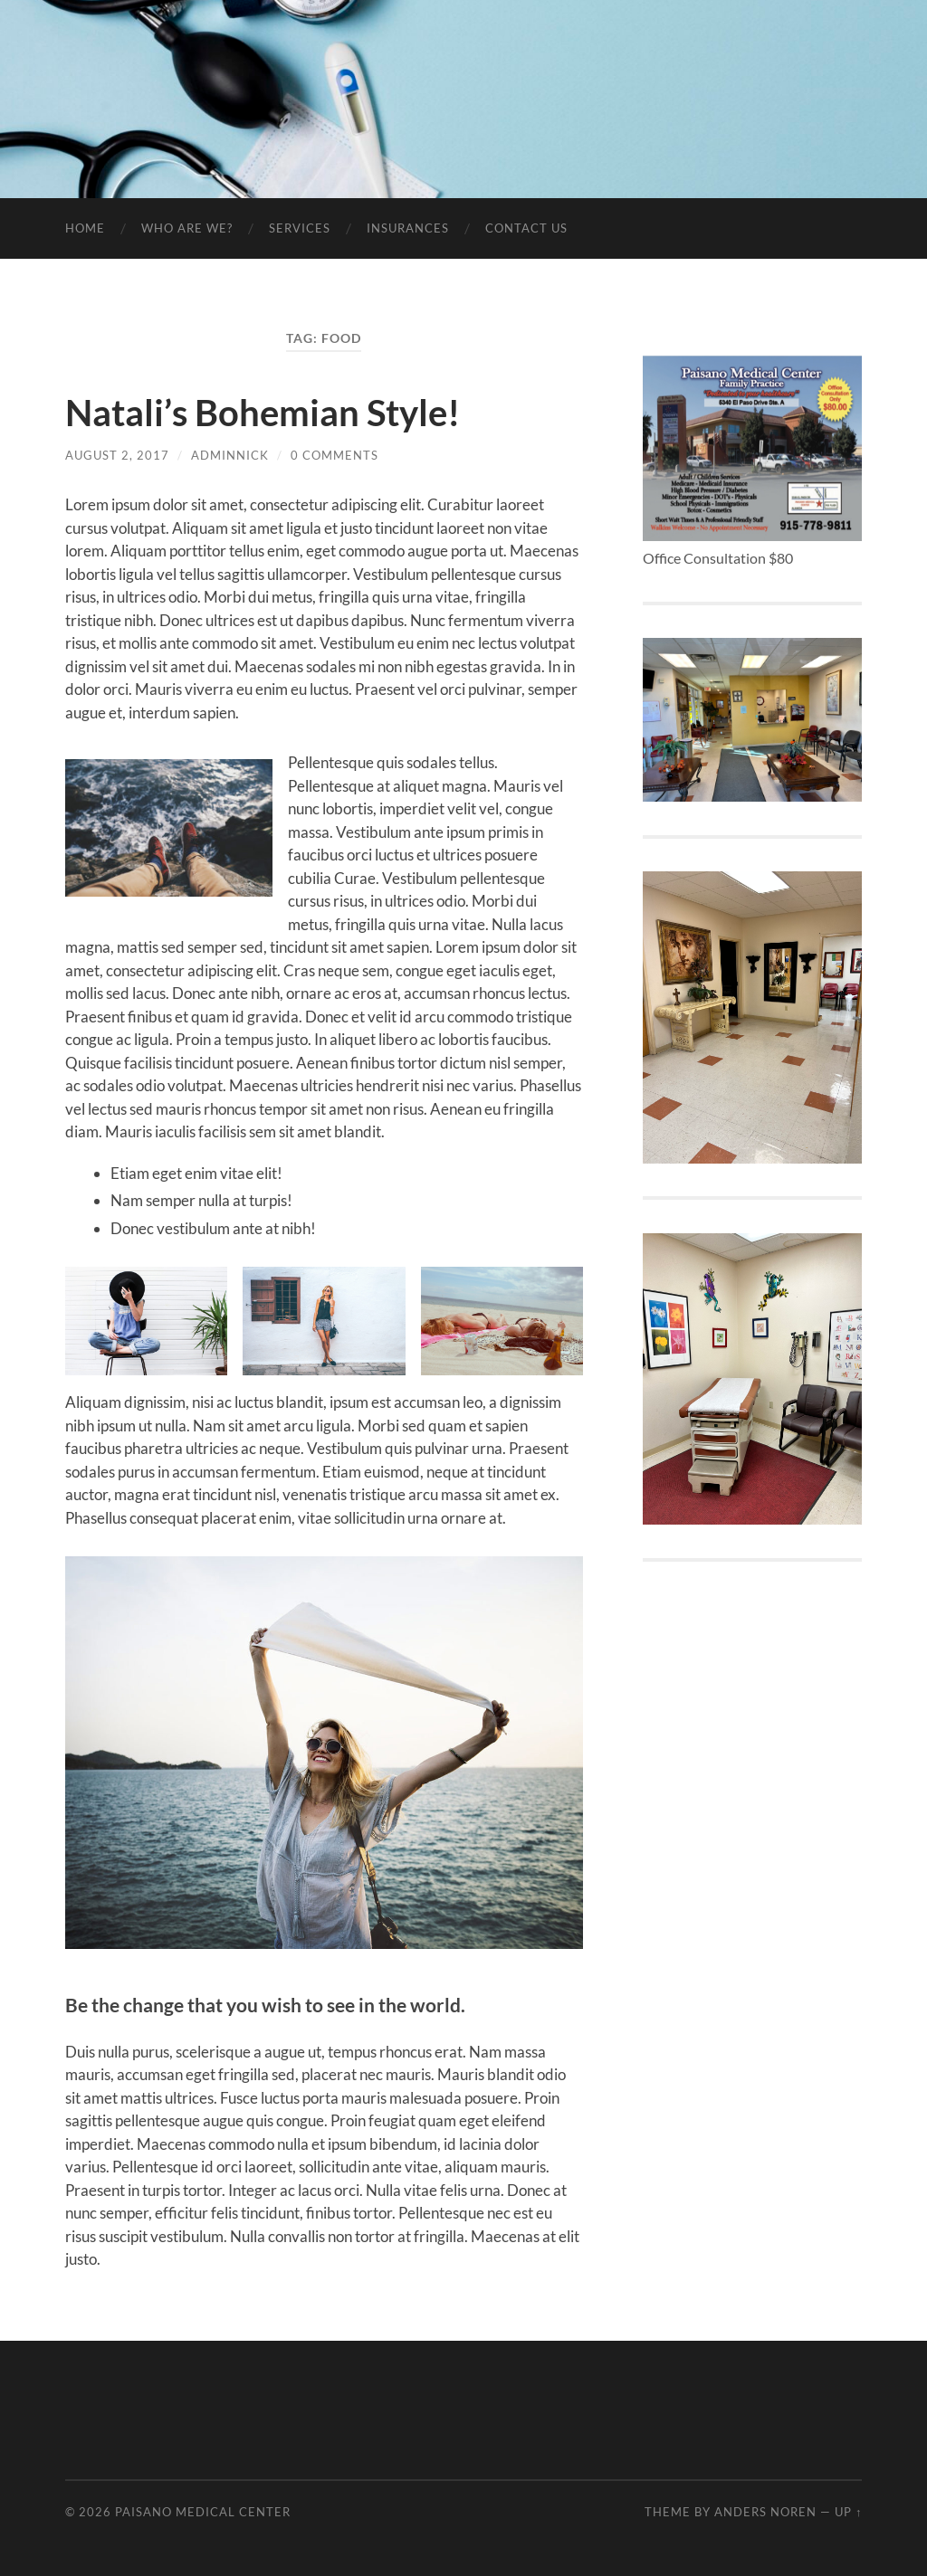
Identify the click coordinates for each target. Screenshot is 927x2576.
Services (299, 228)
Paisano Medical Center (203, 2512)
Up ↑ (848, 2512)
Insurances (408, 228)
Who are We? (187, 228)
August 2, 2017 (117, 455)
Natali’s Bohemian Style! (262, 412)
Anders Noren (765, 2512)
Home (85, 228)
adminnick (230, 455)
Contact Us (526, 228)
